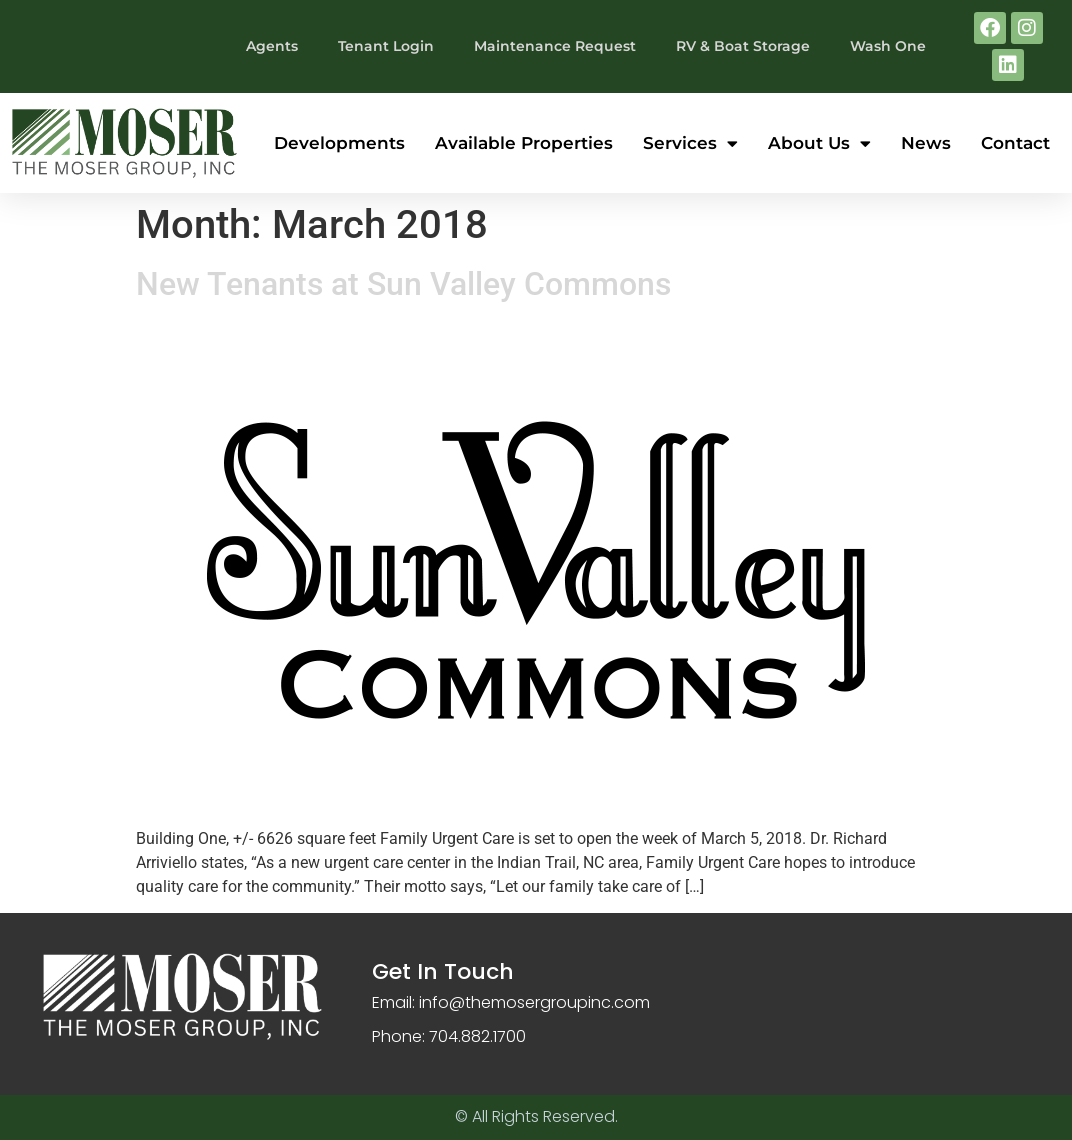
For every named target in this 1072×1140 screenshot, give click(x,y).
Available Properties (524, 143)
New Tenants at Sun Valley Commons (403, 284)
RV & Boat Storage (743, 46)
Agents (272, 46)
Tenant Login (386, 46)
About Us (819, 143)
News (926, 143)
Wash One (888, 46)
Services (690, 143)
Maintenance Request (555, 46)
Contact (1015, 143)
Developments (339, 143)
